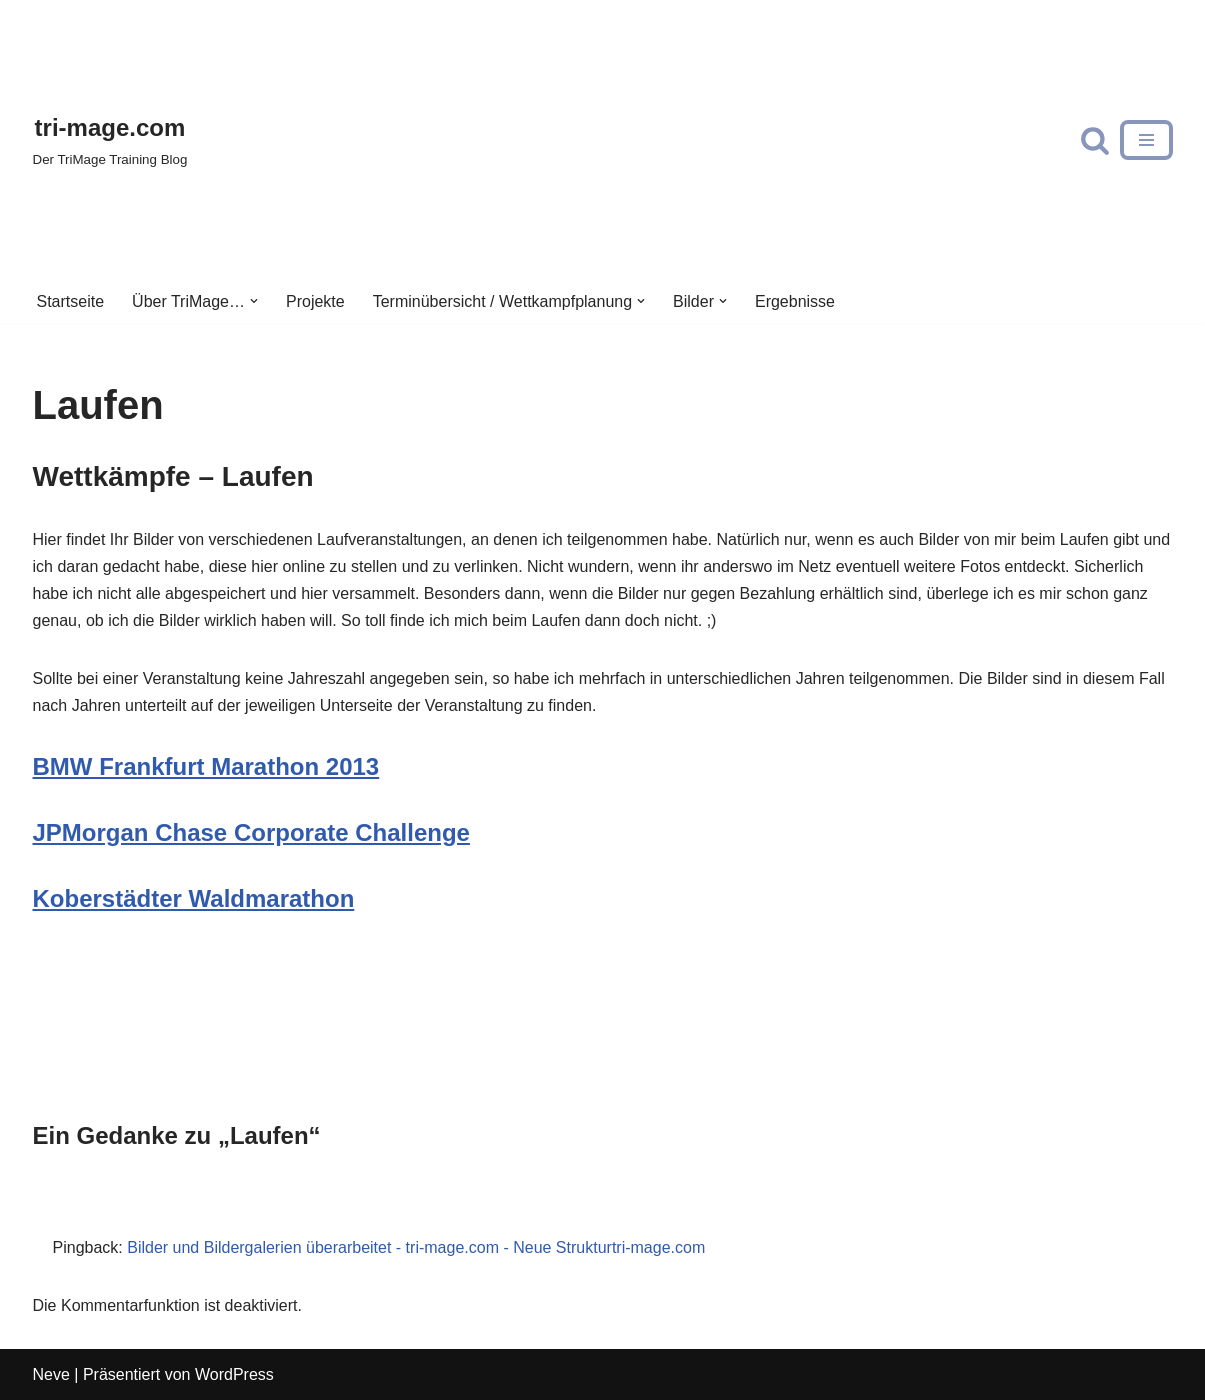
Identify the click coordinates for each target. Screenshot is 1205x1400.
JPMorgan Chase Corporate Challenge (251, 832)
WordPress (234, 1374)
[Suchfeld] (1095, 140)
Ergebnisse (795, 301)
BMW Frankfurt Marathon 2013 (206, 766)
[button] (254, 301)
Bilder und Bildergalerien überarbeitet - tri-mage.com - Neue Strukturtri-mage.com (416, 1247)
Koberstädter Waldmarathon (194, 898)
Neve (51, 1374)
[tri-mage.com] (110, 139)
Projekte (315, 301)
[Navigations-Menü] (1146, 140)
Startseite (71, 301)
